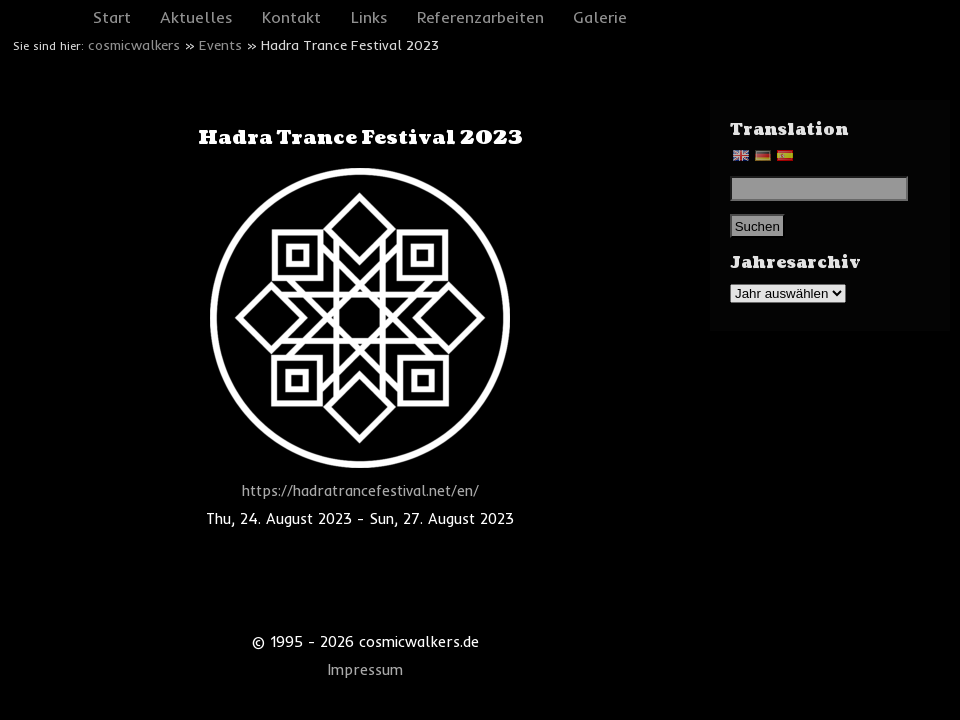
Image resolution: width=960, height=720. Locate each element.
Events (220, 45)
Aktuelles (196, 17)
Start (112, 17)
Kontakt (291, 17)
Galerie (600, 17)
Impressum (365, 670)
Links (369, 17)
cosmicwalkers (134, 45)
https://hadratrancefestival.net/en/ (360, 491)
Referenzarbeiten (480, 17)
